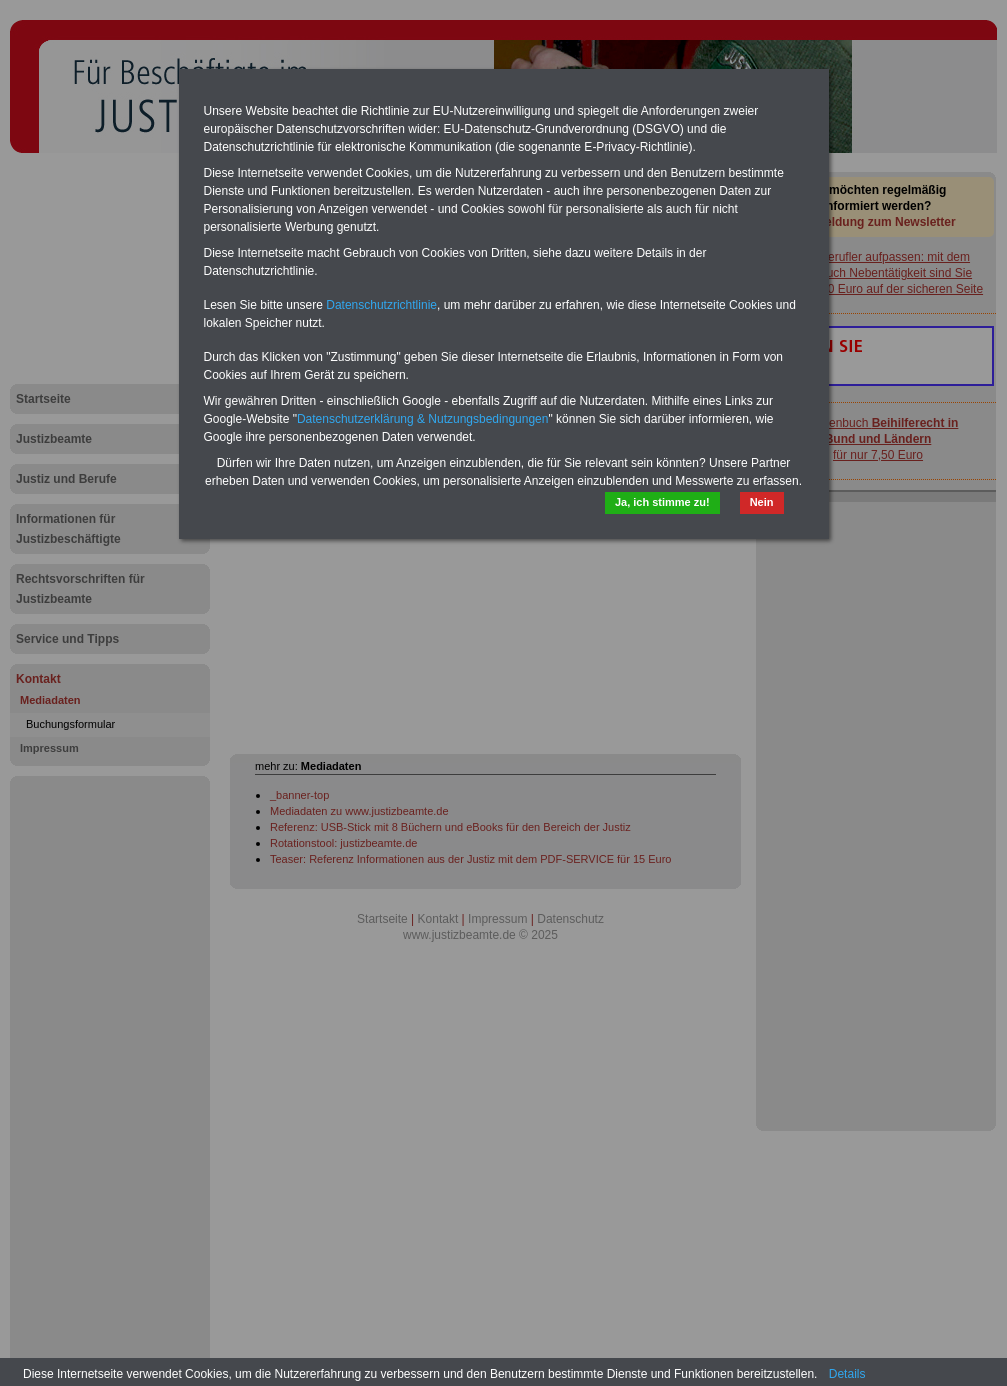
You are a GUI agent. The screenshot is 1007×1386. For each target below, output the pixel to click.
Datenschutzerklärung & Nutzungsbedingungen (423, 419)
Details (847, 1374)
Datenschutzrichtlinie (381, 305)
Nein (762, 502)
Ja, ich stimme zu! (662, 502)
